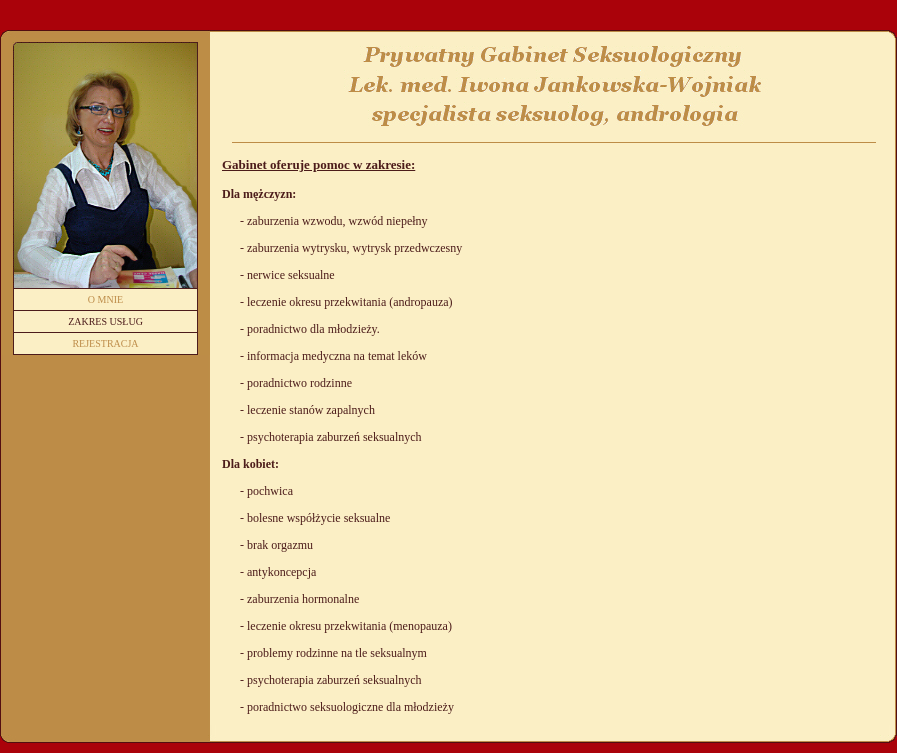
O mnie (105, 299)
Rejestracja (105, 343)
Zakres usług (105, 321)
